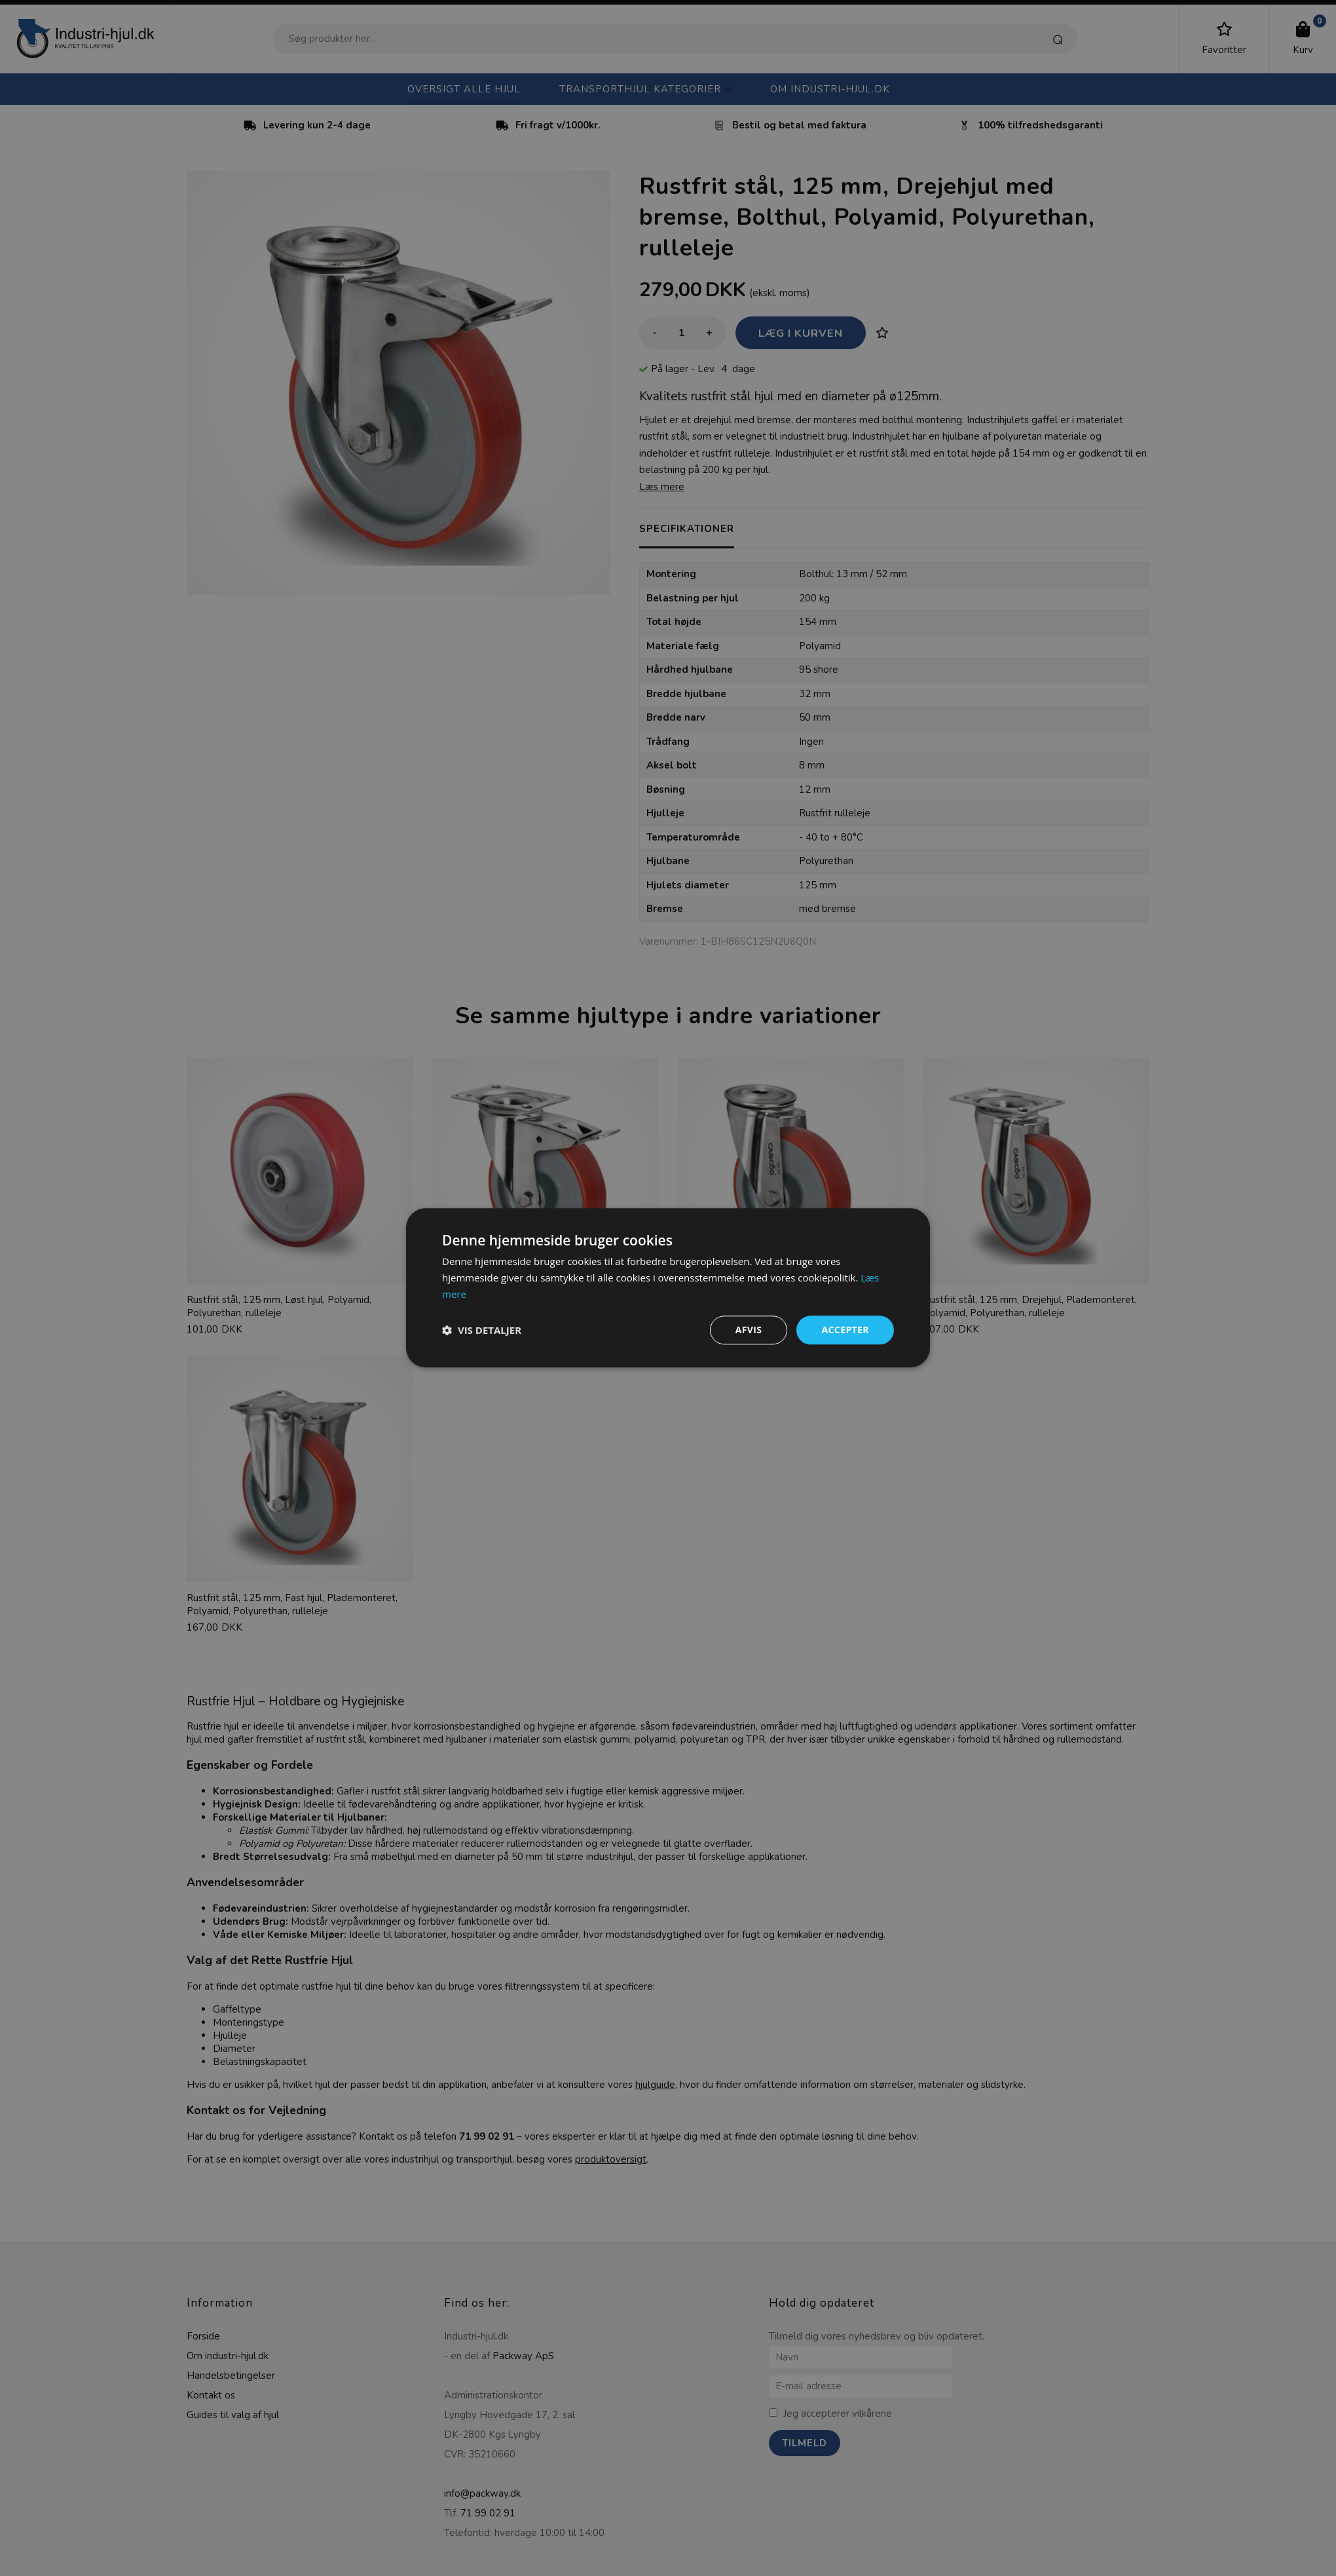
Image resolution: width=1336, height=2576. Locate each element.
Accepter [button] (845, 1329)
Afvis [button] (748, 1329)
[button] (481, 1330)
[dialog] (668, 1288)
